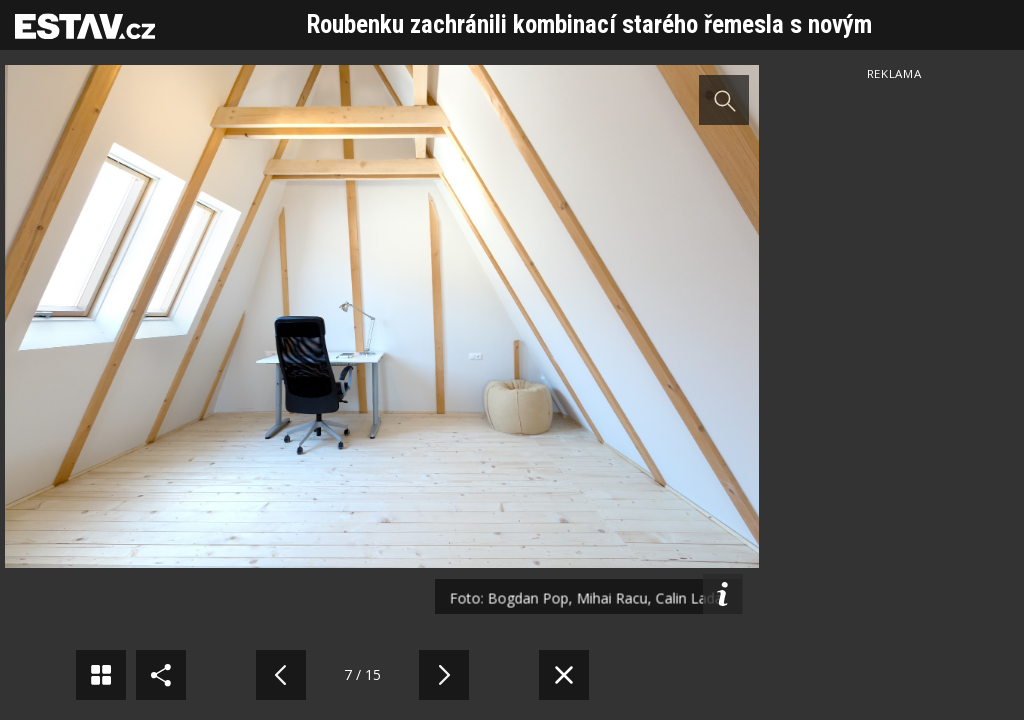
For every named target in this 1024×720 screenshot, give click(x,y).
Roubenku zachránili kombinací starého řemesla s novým (589, 24)
